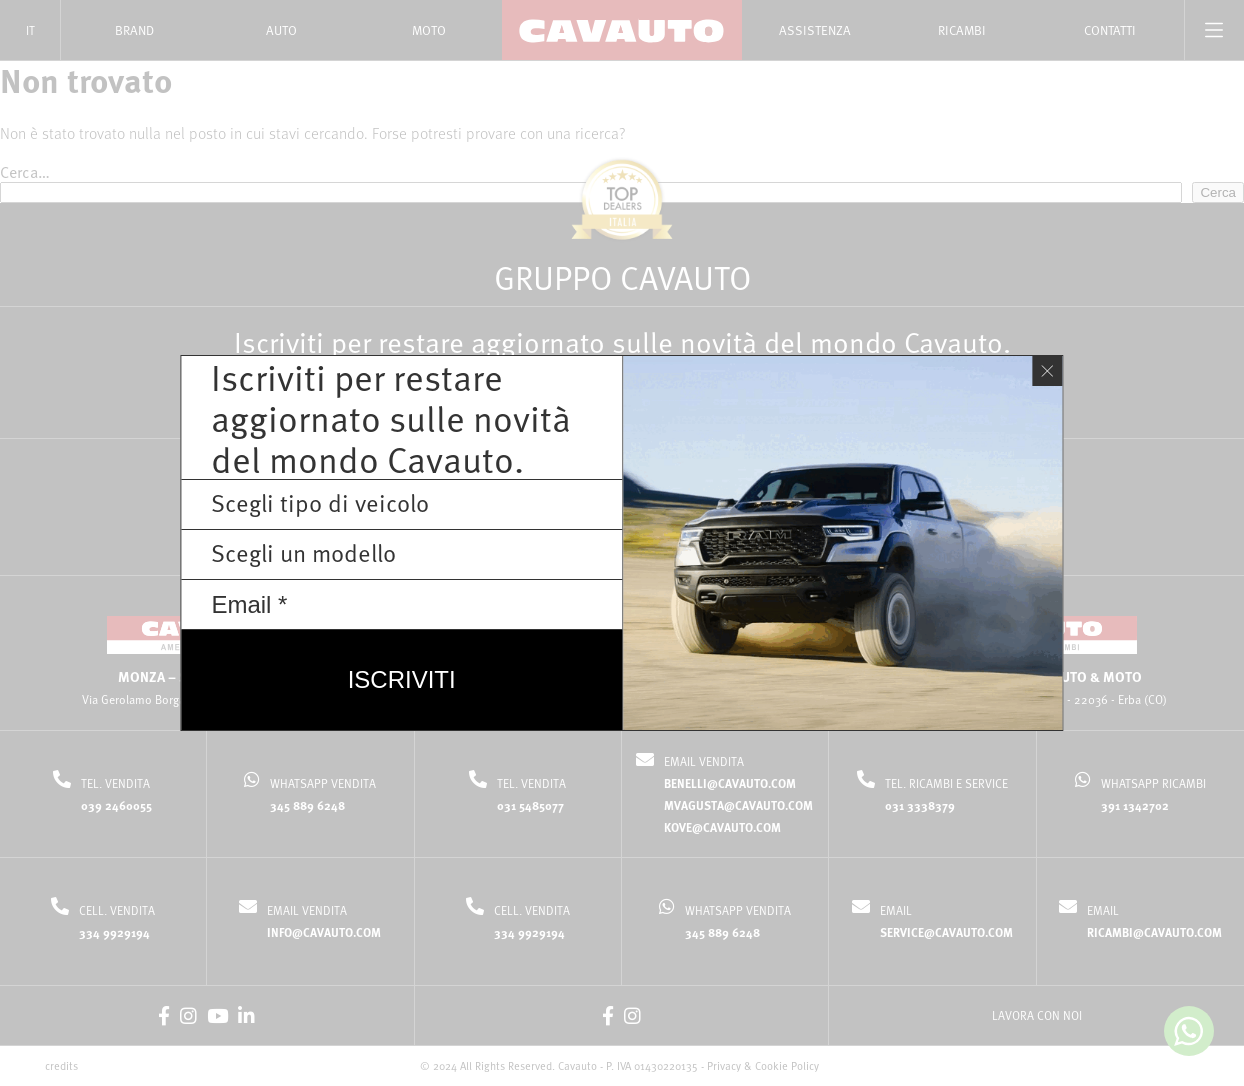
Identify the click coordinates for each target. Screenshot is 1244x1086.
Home (524, 83)
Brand (134, 30)
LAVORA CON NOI (1037, 1015)
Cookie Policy (787, 1065)
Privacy (724, 1065)
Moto (429, 30)
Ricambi (962, 30)
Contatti (1110, 30)
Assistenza (815, 30)
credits (61, 1065)
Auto (281, 30)
